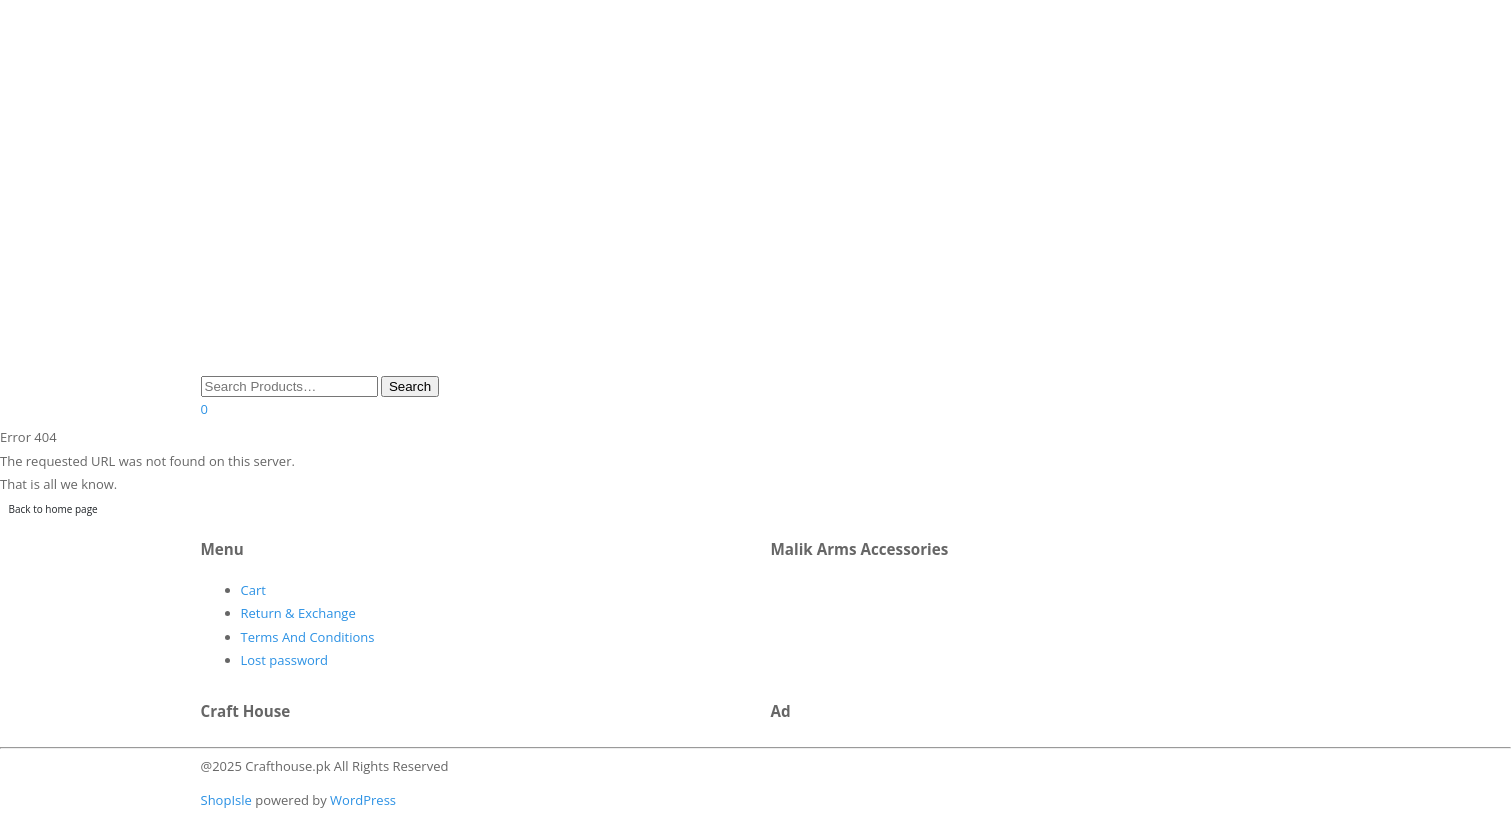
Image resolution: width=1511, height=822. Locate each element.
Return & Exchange (298, 613)
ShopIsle (228, 800)
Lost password (285, 660)
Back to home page (53, 509)
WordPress (361, 800)
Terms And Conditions (308, 637)
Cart (253, 590)
